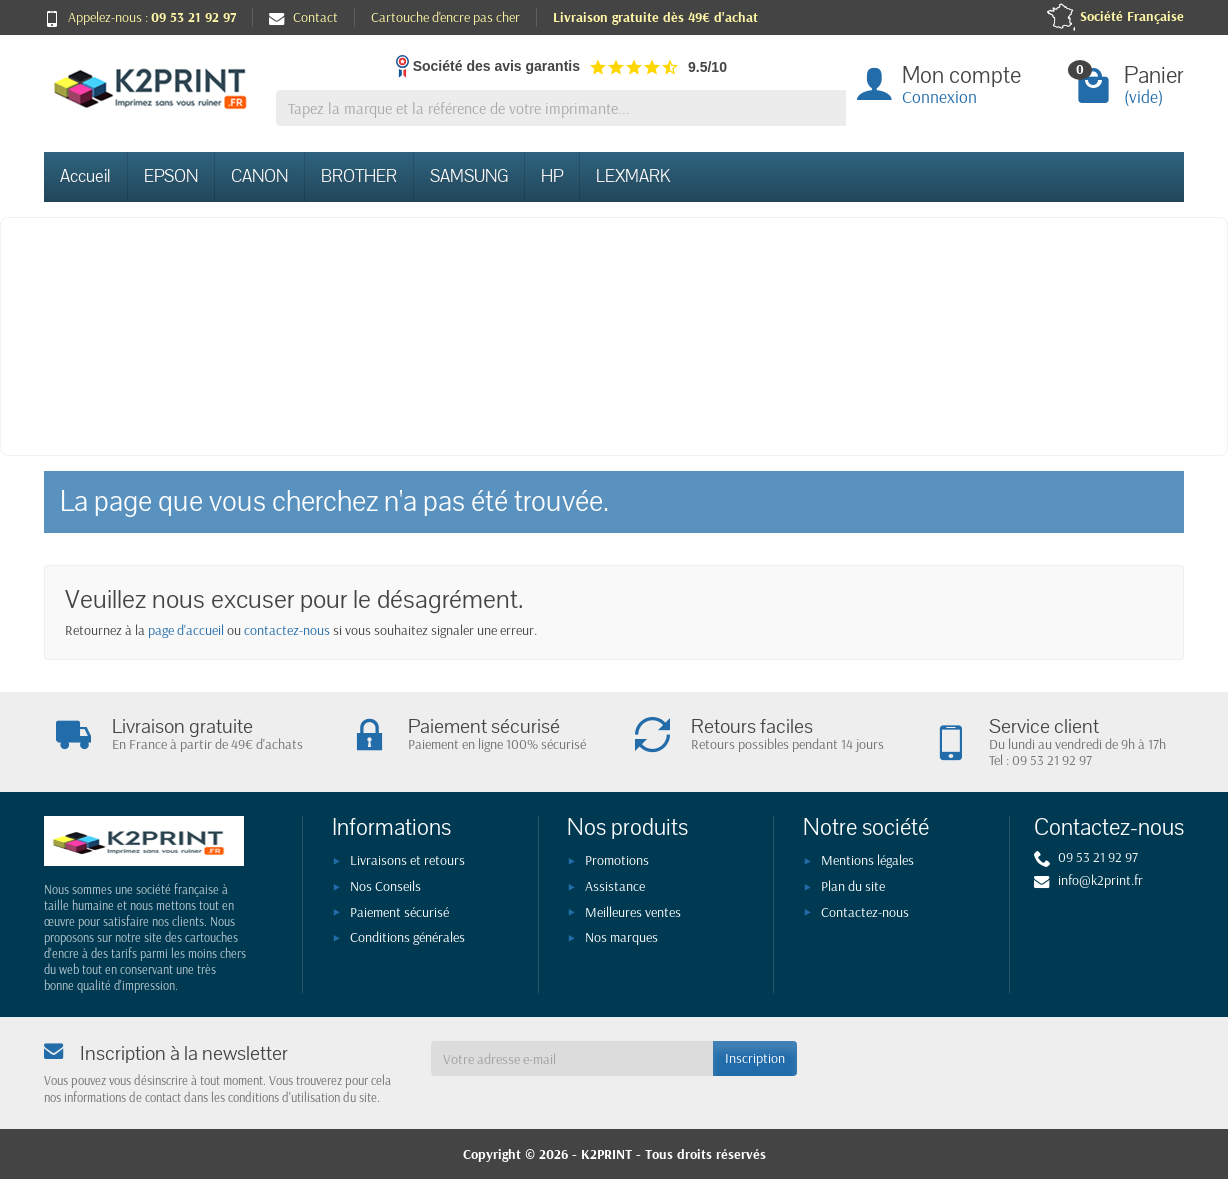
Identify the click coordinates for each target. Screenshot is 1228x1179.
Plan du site (853, 886)
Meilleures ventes (633, 912)
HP (552, 176)
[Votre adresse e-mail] (572, 1058)
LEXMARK (633, 176)
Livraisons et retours (407, 860)
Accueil (85, 176)
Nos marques (621, 937)
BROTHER (359, 176)
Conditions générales (407, 937)
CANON (259, 176)
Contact (303, 17)
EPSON (171, 176)
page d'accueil (186, 630)
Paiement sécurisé (399, 912)
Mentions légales (867, 860)
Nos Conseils (385, 886)
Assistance (615, 886)
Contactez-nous (865, 912)
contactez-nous (287, 630)
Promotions (617, 860)
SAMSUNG (469, 176)
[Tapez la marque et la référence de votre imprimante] (561, 108)
